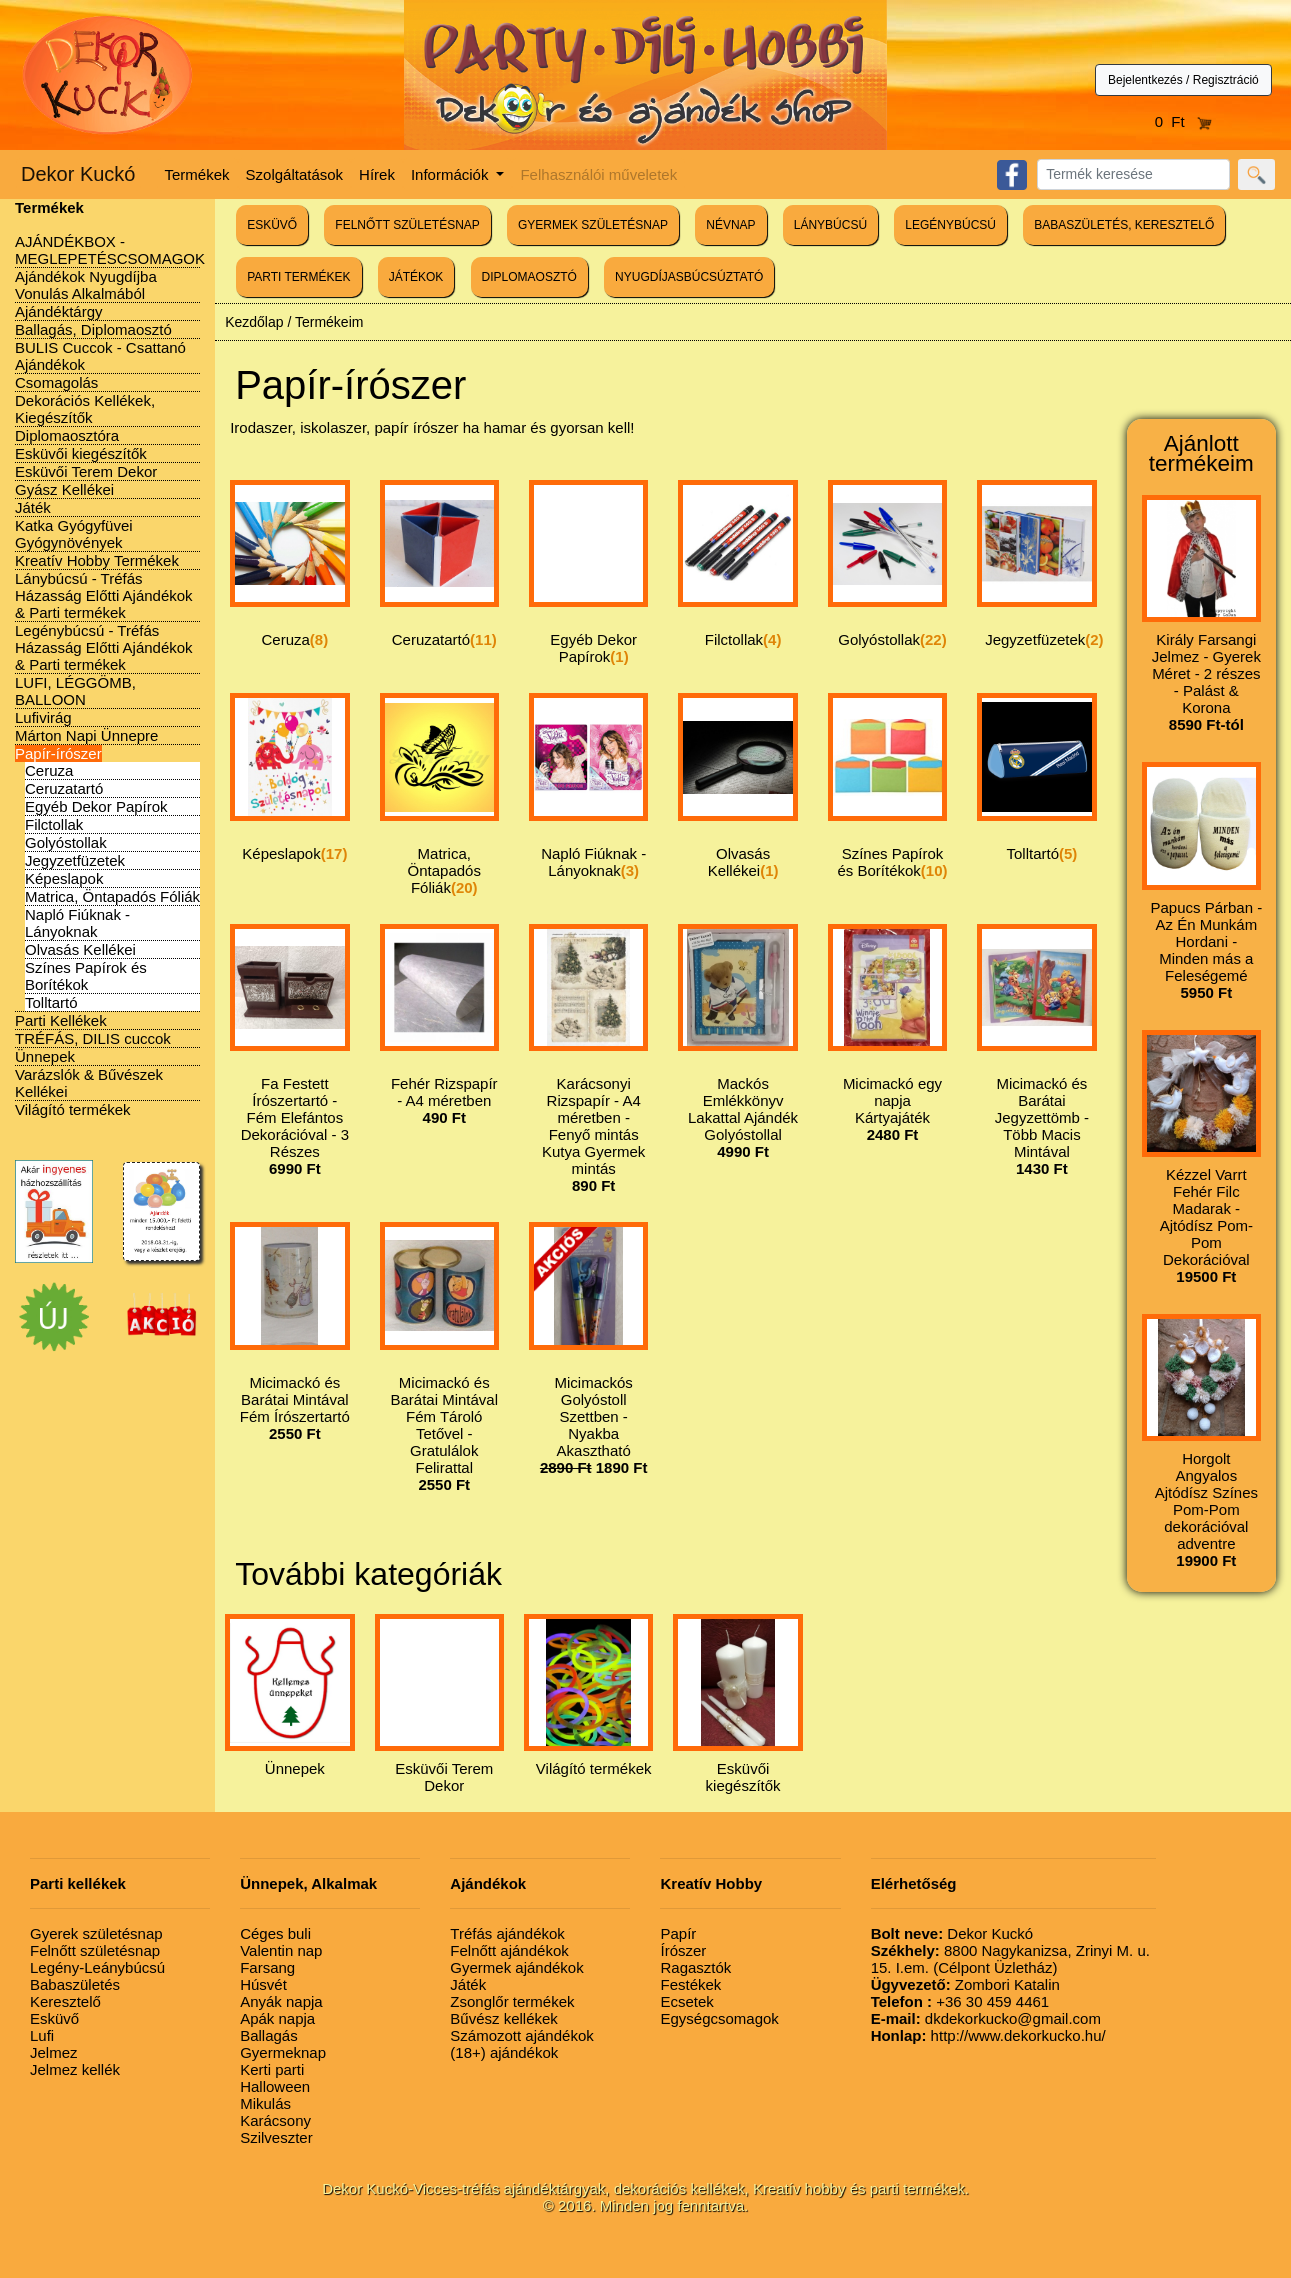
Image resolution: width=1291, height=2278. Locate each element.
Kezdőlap (254, 322)
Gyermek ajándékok (516, 1967)
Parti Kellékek (61, 1020)
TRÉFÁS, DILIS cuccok (93, 1038)
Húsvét (263, 1984)
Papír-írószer (58, 753)
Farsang (267, 1967)
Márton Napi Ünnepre (86, 735)
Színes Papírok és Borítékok (86, 976)
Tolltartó (51, 1002)
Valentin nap (281, 1950)
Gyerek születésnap (96, 1933)
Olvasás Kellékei (80, 949)
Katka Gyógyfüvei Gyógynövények (74, 534)
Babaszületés (75, 1984)
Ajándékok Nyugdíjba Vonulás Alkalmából (86, 285)
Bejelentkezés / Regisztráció (1183, 80)
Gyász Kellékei (64, 489)
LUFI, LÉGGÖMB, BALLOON (75, 691)
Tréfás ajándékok (507, 1933)
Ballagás (269, 2035)
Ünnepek (45, 1056)
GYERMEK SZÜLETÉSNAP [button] (593, 225)
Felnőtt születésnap (95, 1950)
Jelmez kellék (75, 2069)
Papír (678, 1933)
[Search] (1133, 174)
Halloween (275, 2086)
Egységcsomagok (719, 2018)
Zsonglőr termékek (512, 2001)
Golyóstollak (66, 842)
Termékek (197, 174)
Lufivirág (43, 717)
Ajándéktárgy (59, 311)
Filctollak (54, 824)
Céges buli (275, 1933)
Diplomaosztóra (67, 435)
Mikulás (265, 2103)
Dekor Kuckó (78, 174)
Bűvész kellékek (504, 2018)
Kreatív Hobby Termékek (97, 560)
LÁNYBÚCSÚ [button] (830, 225)
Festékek (690, 1984)
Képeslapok (64, 878)
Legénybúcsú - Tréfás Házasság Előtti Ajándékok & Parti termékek (104, 647)
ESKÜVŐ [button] (272, 225)
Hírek (377, 174)
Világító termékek (73, 1109)
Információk (452, 174)
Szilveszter (276, 2137)
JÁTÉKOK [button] (416, 277)
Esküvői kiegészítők (81, 453)
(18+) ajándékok (504, 2052)
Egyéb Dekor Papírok (96, 806)
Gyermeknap (283, 2052)
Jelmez (54, 2052)
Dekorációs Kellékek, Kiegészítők (85, 409)
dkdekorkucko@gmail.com (986, 2018)
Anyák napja (281, 2001)
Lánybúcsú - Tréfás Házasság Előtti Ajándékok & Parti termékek (104, 595)
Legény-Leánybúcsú (97, 1967)
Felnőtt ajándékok (509, 1950)
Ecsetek (686, 2001)
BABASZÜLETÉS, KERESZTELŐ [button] (1124, 225)
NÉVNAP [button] (730, 225)
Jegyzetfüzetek (75, 860)
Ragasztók (695, 1967)
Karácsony (275, 2120)
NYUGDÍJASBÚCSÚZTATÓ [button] (689, 277)
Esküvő (54, 2018)
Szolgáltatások (295, 174)
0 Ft (1184, 121)
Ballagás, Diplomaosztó (93, 329)
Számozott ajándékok (521, 2035)
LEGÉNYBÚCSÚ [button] (950, 225)
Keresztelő (65, 2001)
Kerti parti (272, 2069)
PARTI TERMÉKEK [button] (298, 277)
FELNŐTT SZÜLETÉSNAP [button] (407, 225)
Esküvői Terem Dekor (86, 471)
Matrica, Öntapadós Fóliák (112, 896)
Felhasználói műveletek (598, 174)
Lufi (42, 2035)
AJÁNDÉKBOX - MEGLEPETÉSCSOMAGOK (110, 250)
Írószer (683, 1950)
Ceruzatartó (64, 788)
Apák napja (277, 2018)
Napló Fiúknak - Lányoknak (77, 923)
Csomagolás (56, 382)
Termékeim (329, 322)
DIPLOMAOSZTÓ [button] (529, 277)
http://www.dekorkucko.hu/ (988, 2035)
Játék (33, 507)
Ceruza (49, 770)
